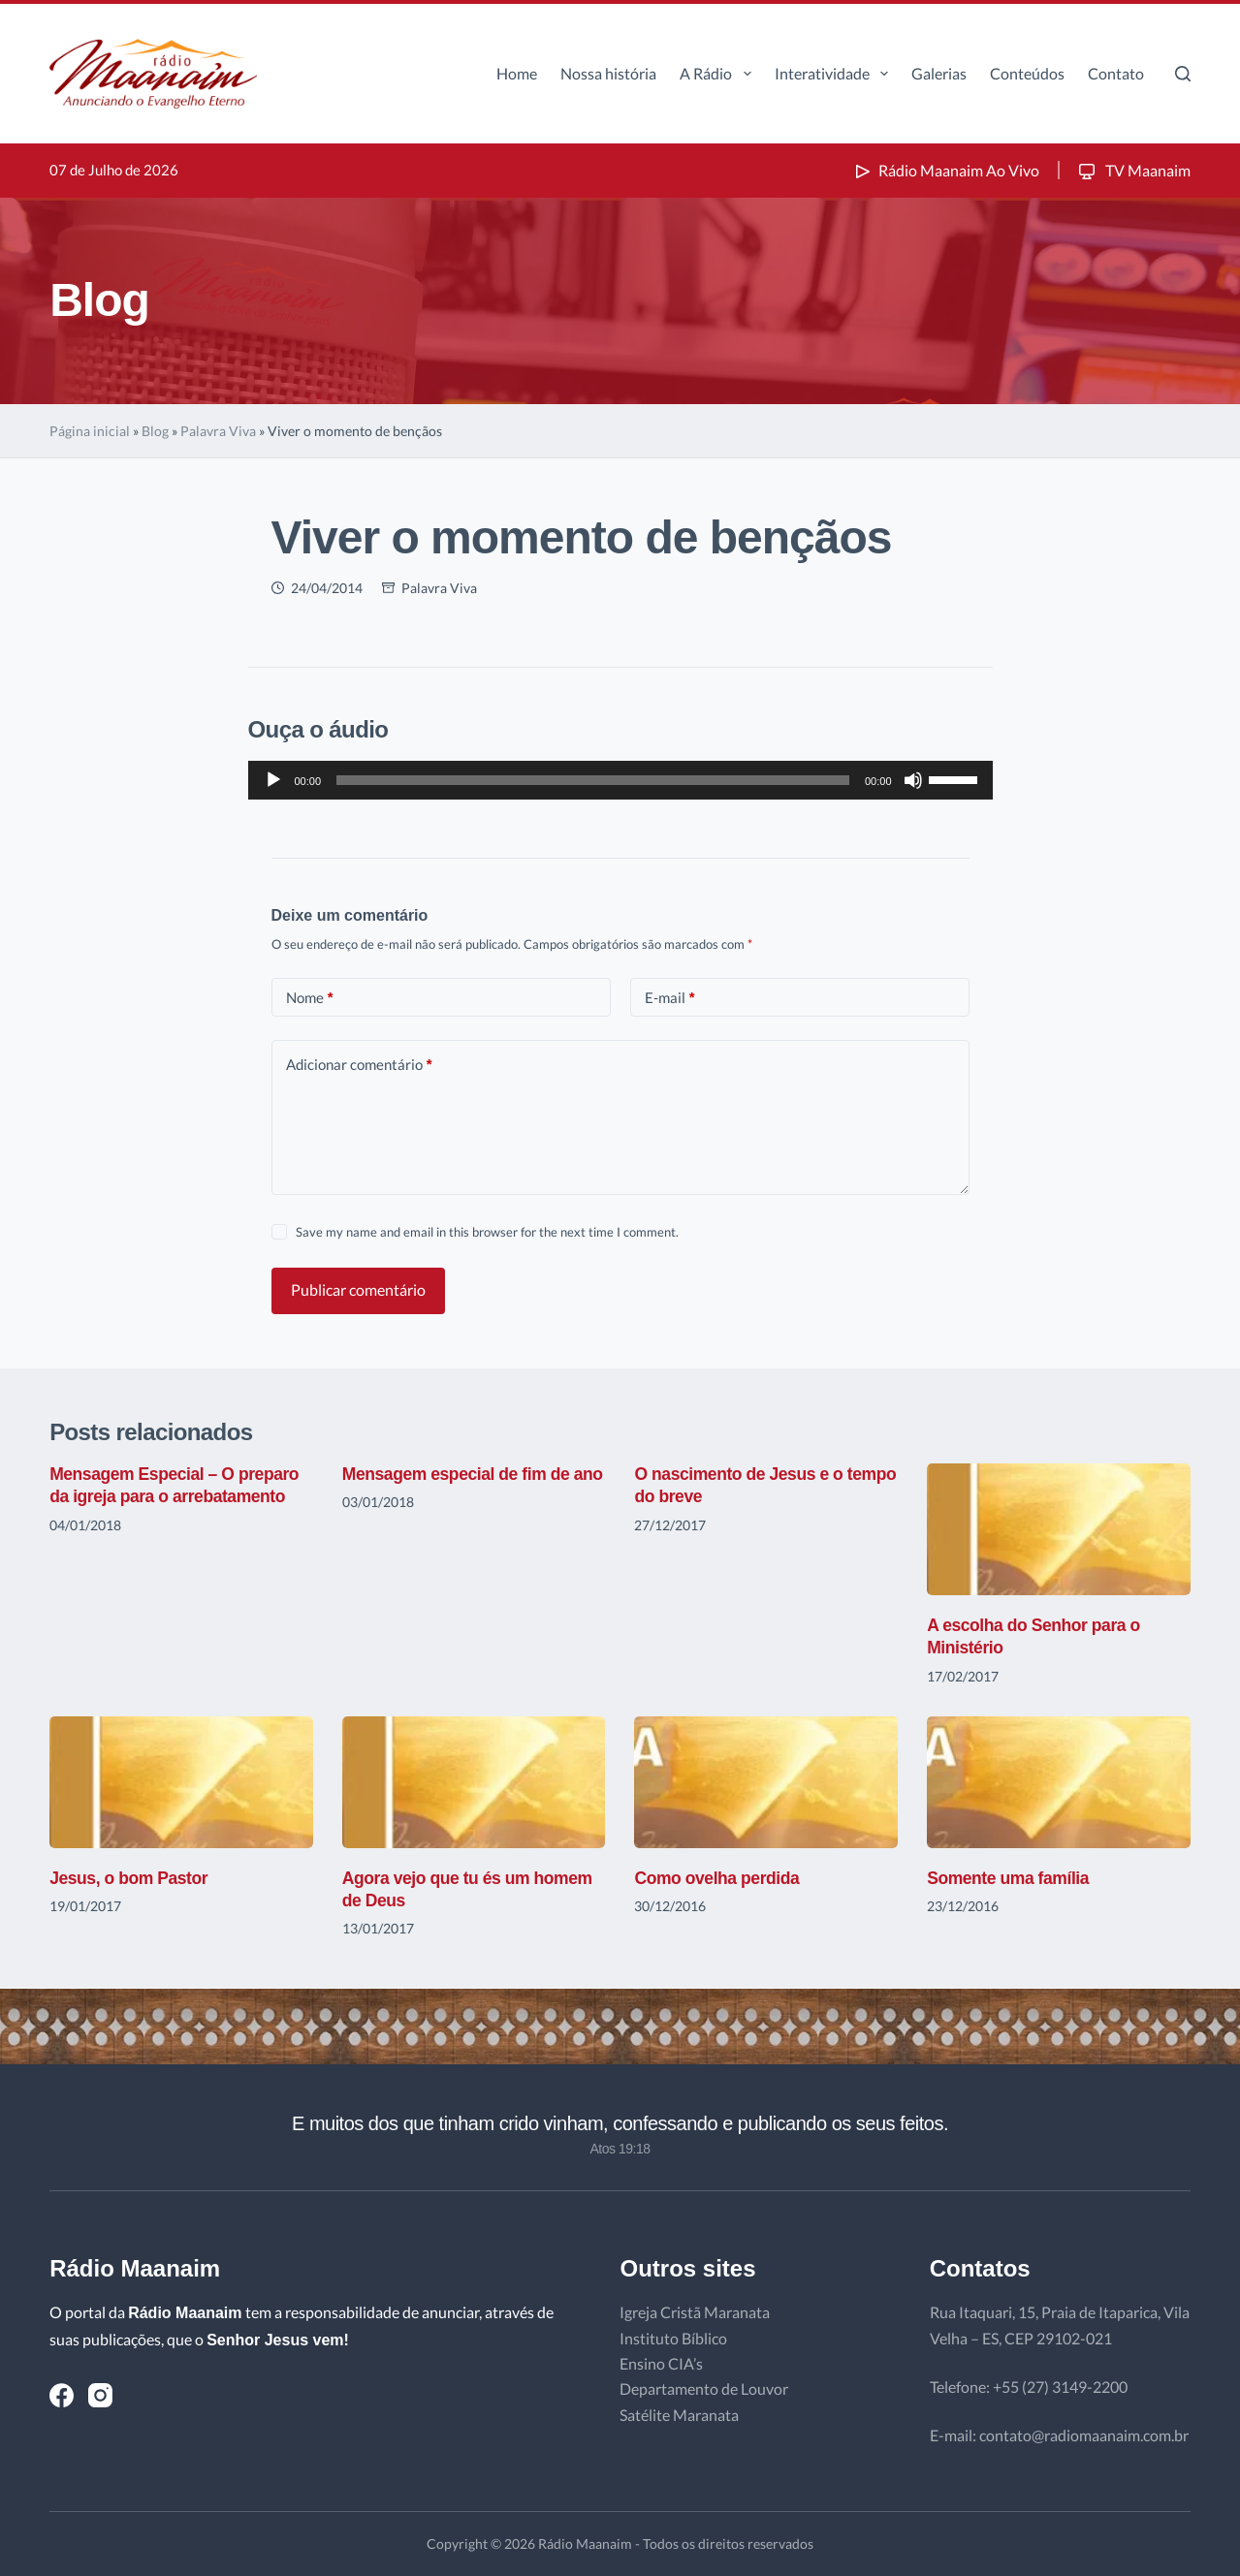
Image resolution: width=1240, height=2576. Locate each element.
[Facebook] (61, 2395)
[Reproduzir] (273, 780)
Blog (155, 431)
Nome (310, 998)
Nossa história (608, 73)
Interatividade (835, 73)
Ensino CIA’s (661, 2363)
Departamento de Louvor (704, 2388)
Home (516, 73)
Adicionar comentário (359, 1064)
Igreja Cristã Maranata (695, 2312)
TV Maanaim (1133, 170)
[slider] (592, 780)
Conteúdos (1027, 73)
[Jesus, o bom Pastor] (181, 1782)
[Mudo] (913, 780)
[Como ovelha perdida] (766, 1782)
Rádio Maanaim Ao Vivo (945, 170)
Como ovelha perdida (718, 1878)
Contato (1116, 73)
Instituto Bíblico (673, 2338)
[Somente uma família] (1059, 1782)
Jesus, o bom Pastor (130, 1878)
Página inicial (89, 431)
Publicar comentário (358, 1289)
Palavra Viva (218, 431)
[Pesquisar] (1183, 73)
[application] (620, 780)
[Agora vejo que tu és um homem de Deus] (474, 1782)
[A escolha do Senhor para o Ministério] (1059, 1529)
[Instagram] (100, 2395)
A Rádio (719, 73)
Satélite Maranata (679, 2414)
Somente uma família (1010, 1878)
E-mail (670, 998)
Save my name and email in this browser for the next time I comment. (487, 1232)
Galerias (939, 73)
